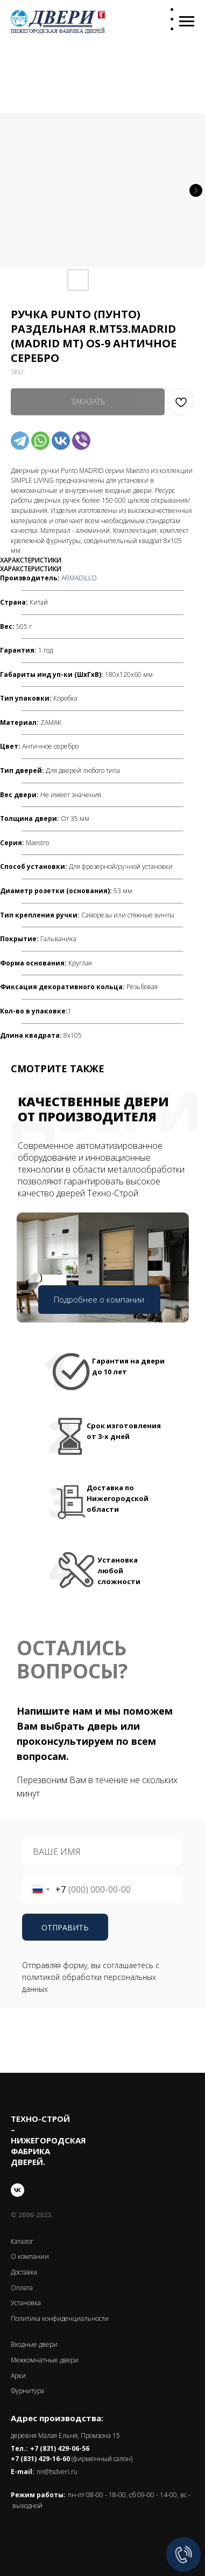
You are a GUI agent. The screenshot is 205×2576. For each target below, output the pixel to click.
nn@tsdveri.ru (57, 2471)
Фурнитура (27, 2390)
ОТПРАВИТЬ (65, 1927)
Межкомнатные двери (45, 2360)
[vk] (17, 2190)
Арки (18, 2375)
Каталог (22, 2241)
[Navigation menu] (186, 21)
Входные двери (34, 2344)
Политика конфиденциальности (60, 2318)
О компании (30, 2256)
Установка (26, 2302)
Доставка (24, 2272)
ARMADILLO (79, 578)
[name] (102, 1851)
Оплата (22, 2287)
